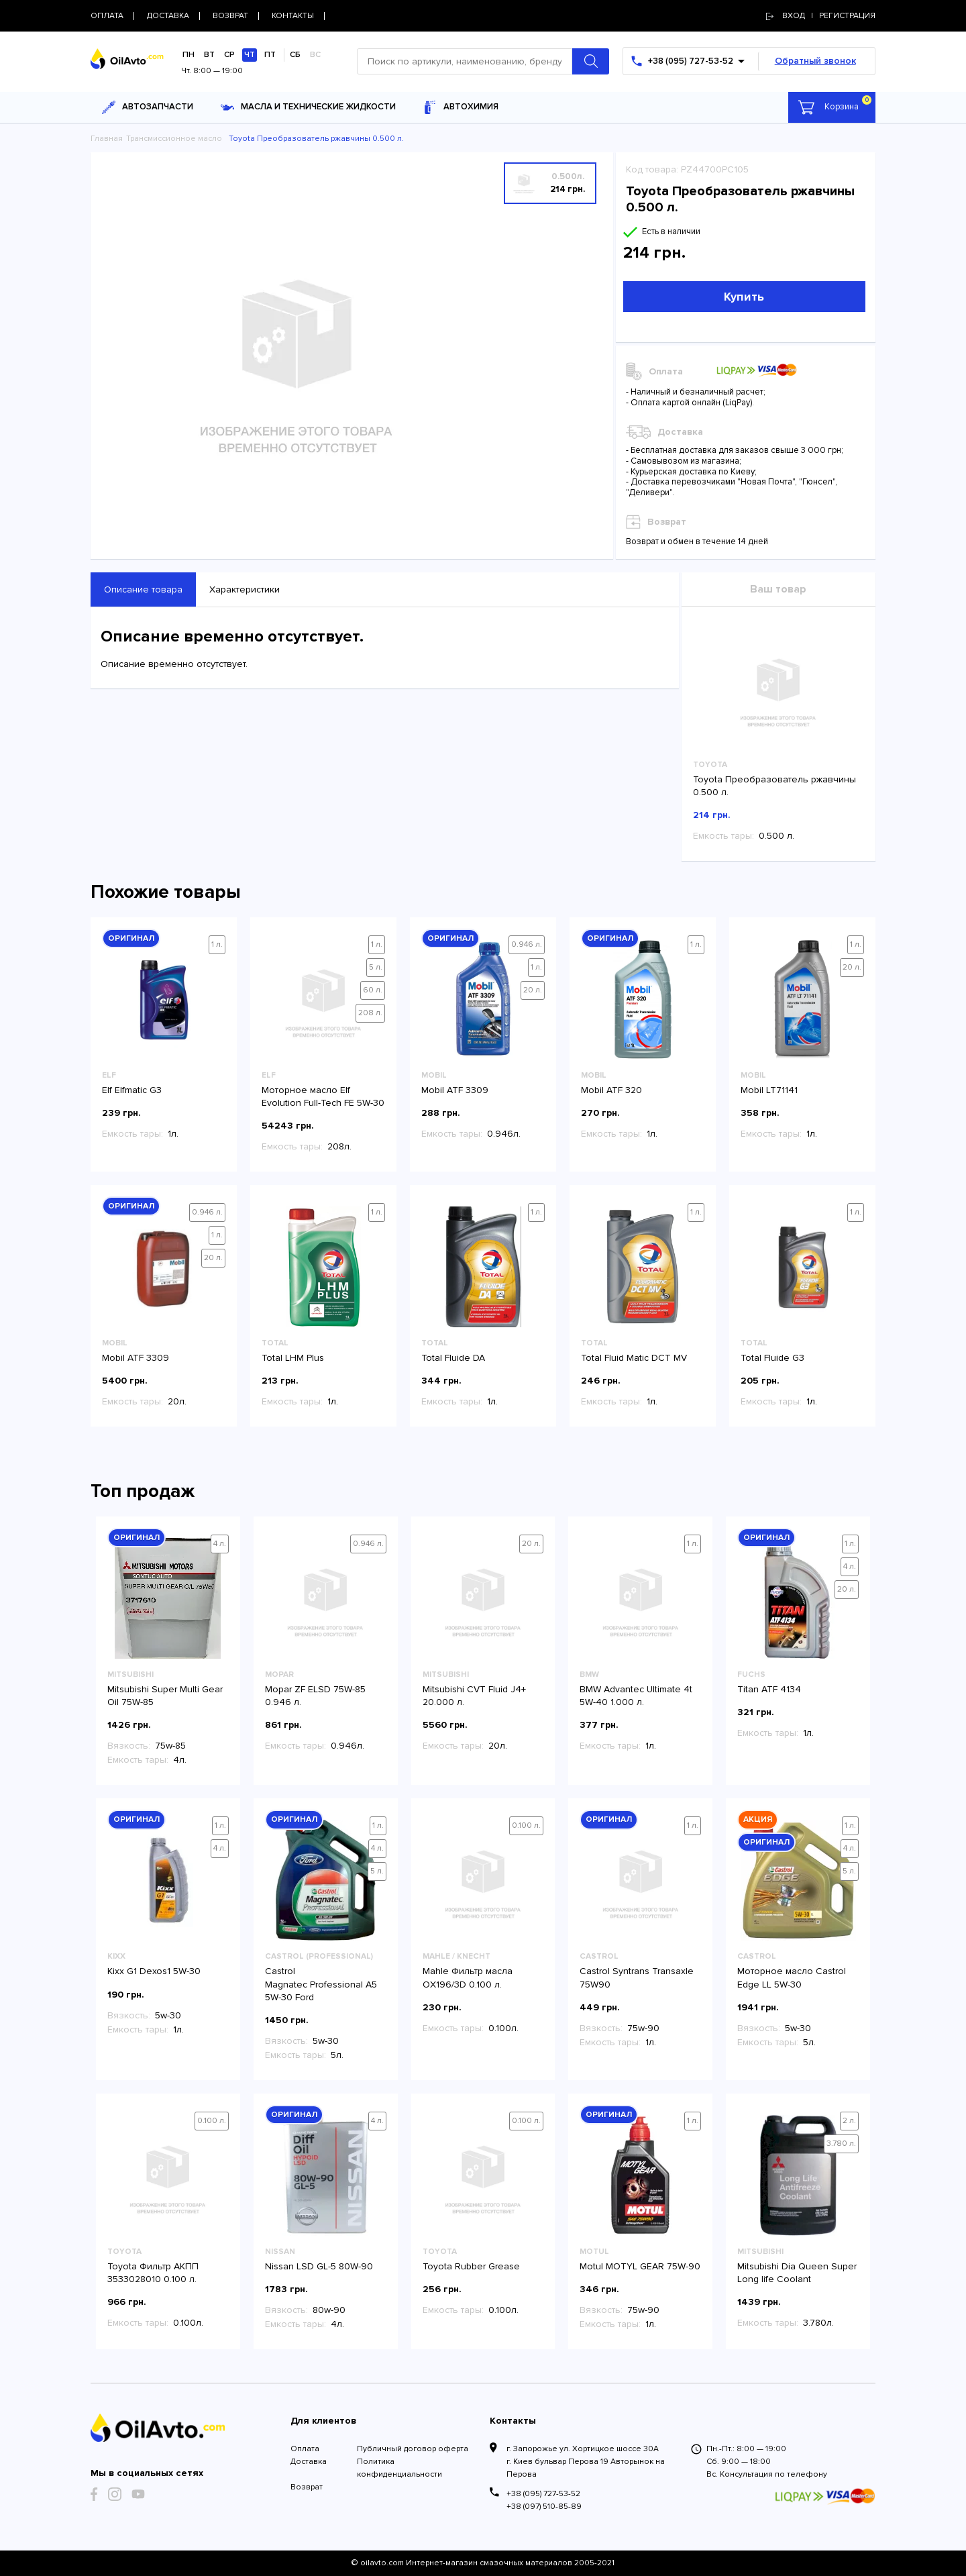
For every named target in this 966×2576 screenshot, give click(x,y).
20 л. (532, 990)
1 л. (217, 944)
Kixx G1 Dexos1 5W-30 (154, 1971)
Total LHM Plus (293, 1357)
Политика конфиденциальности (399, 2468)
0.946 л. (526, 944)
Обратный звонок (815, 60)
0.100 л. (526, 1825)
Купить (744, 296)
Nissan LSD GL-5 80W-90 (319, 2266)
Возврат (306, 2487)
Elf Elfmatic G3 (132, 1090)
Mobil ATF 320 (611, 1090)
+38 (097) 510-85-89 (544, 2507)
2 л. (849, 2121)
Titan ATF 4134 (769, 1689)
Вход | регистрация (820, 16)
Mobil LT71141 (769, 1090)
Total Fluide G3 (772, 1357)
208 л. (370, 1013)
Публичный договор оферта (412, 2449)
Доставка (308, 2462)
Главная (107, 139)
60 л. (372, 990)
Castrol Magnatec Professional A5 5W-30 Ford (321, 1983)
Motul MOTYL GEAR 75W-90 (640, 2266)
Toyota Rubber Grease (471, 2266)
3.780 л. (841, 2144)
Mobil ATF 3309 (454, 1090)
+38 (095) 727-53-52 (543, 2494)
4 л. (219, 1544)
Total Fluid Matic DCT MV (634, 1357)
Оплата (304, 2449)
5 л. (375, 967)
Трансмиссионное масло (174, 139)
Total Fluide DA (453, 1357)
